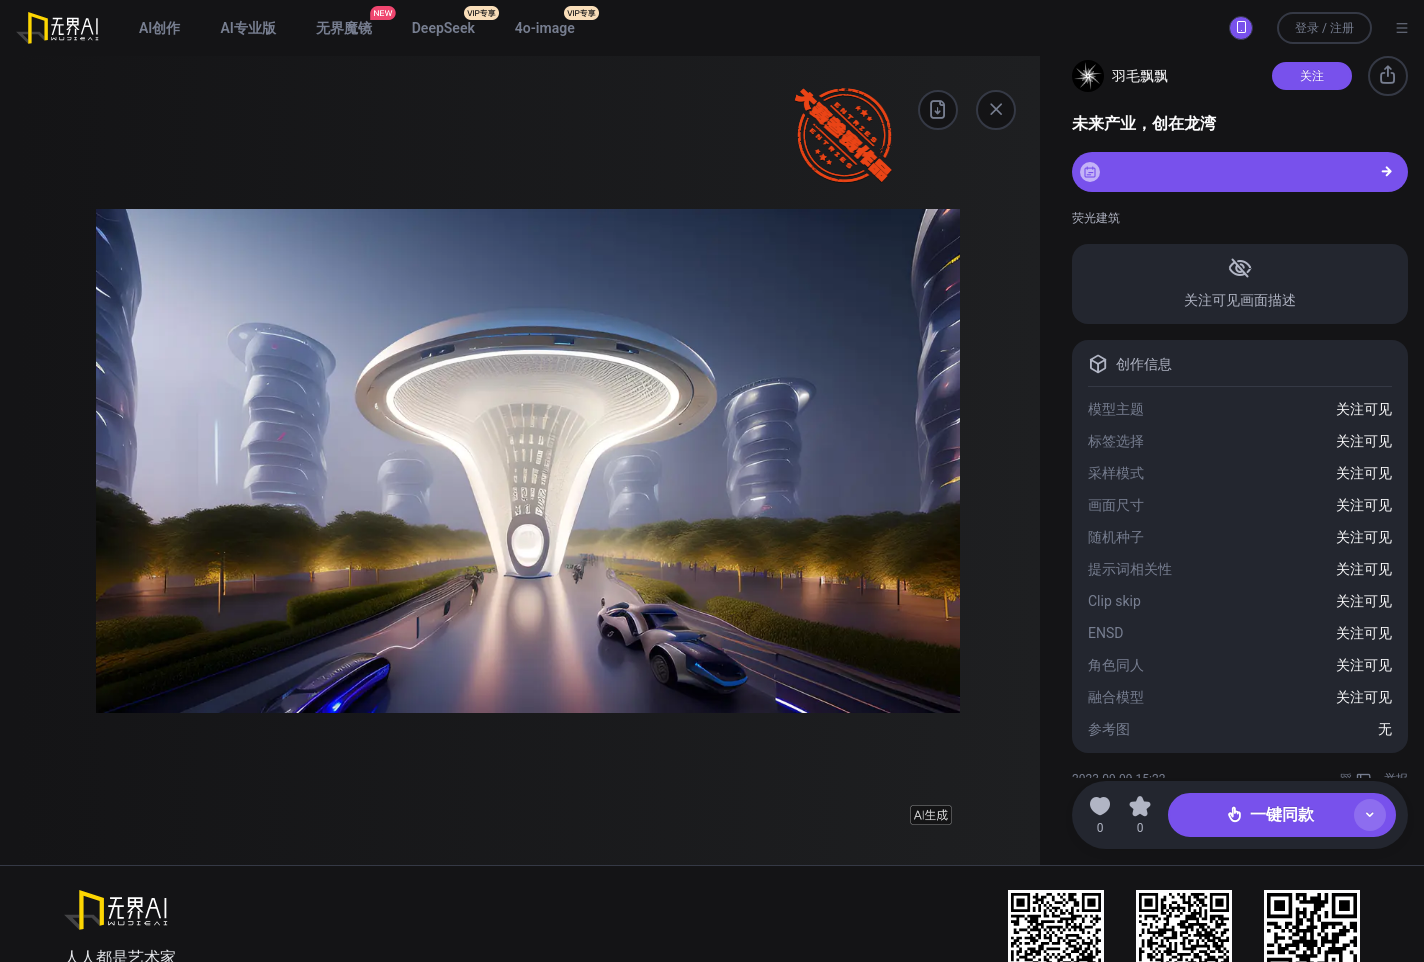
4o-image (545, 28)
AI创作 (159, 28)
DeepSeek (443, 28)
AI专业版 (247, 28)
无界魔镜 (344, 28)
